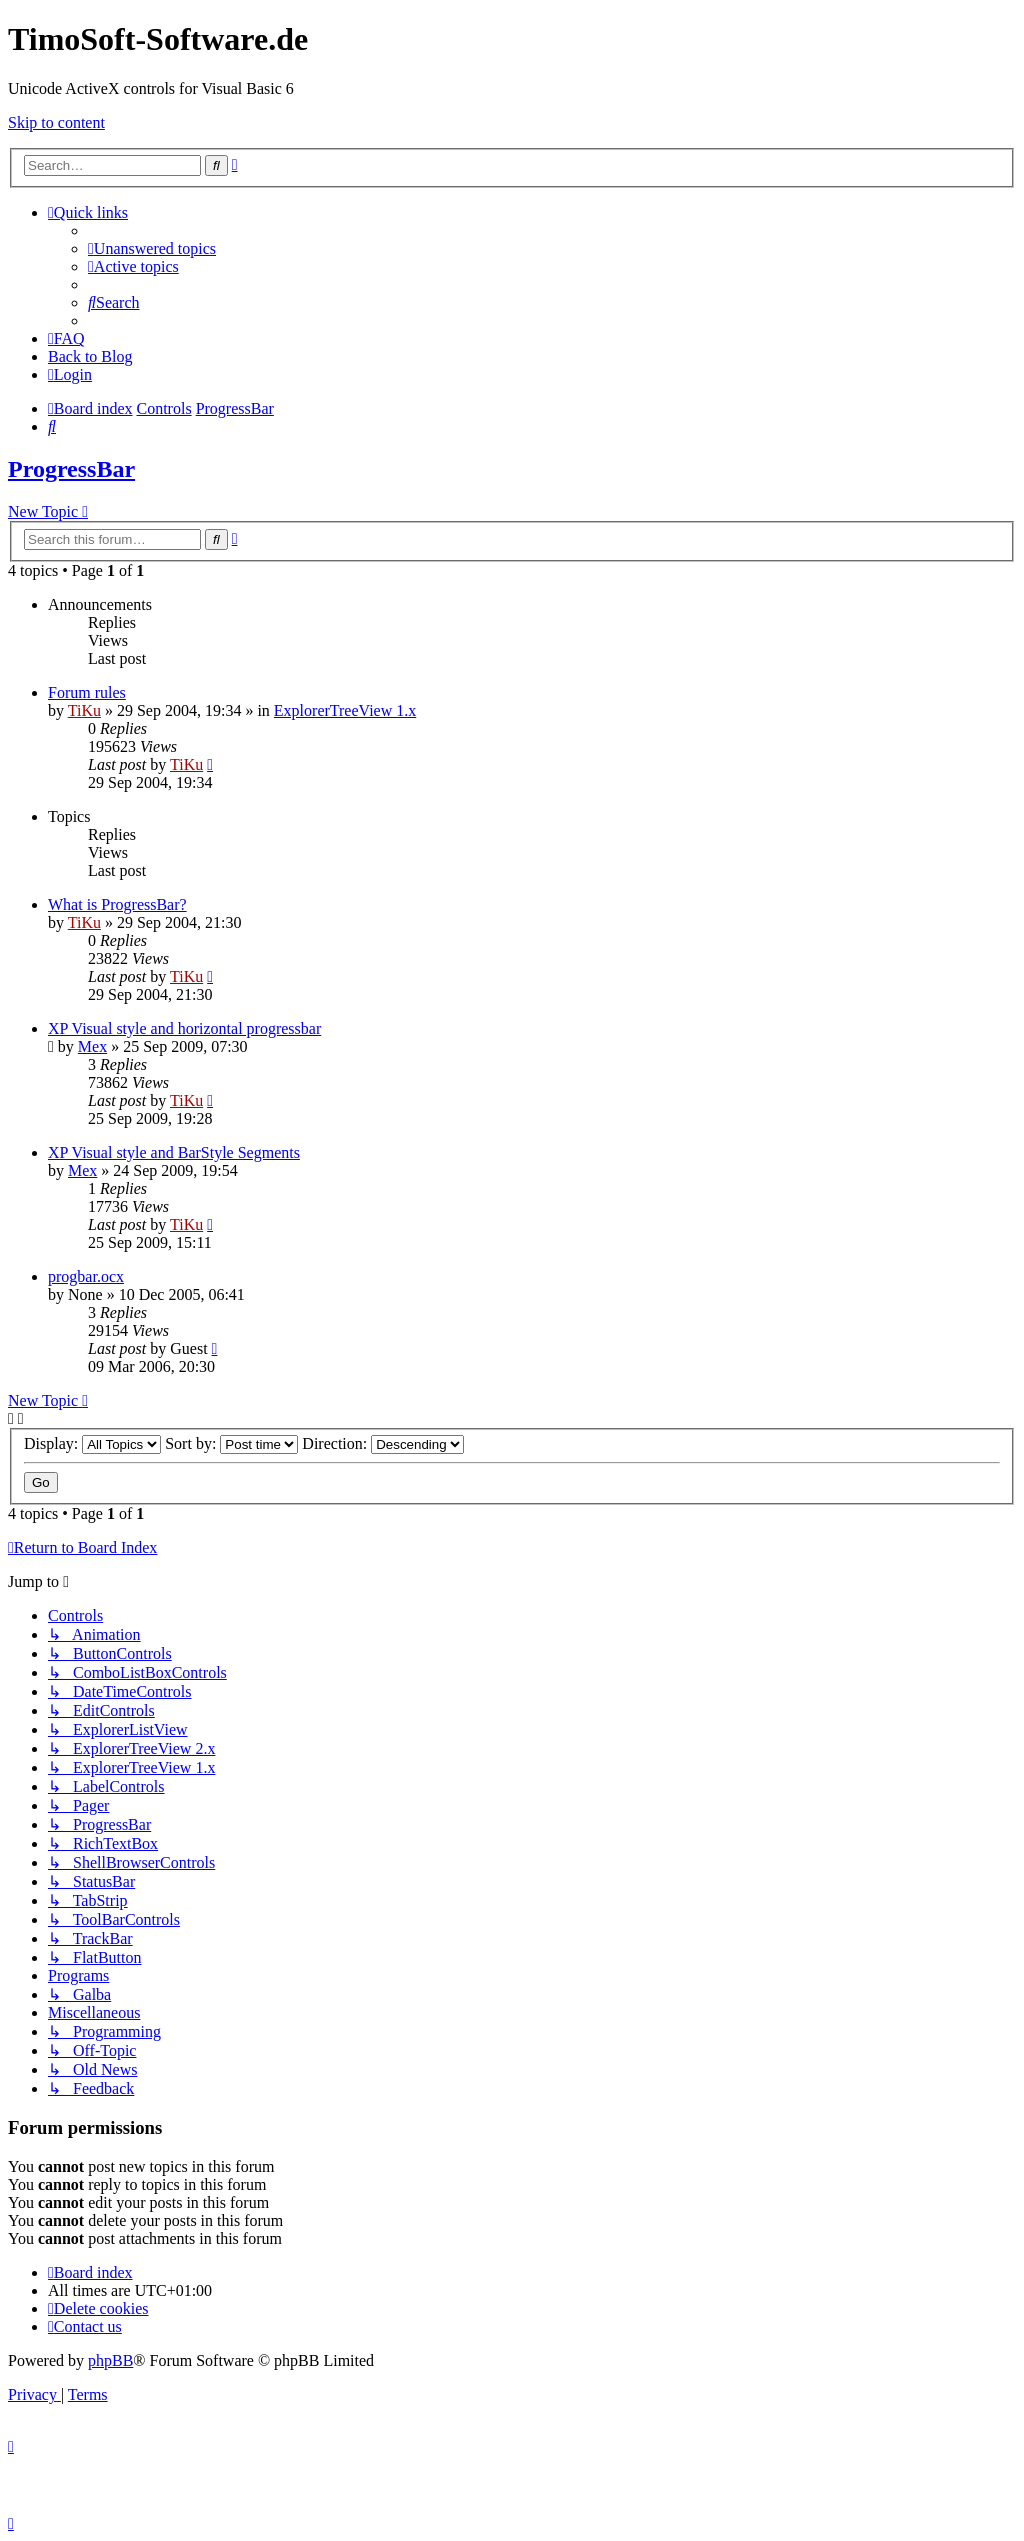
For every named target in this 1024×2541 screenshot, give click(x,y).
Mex (92, 1046)
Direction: (383, 1443)
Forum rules (87, 692)
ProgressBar (71, 469)
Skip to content (56, 122)
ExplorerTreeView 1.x (345, 710)
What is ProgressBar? (117, 904)
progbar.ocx (86, 1276)
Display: (92, 1443)
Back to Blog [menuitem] (90, 356)
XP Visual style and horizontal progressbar (184, 1028)
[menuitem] (152, 248)
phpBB (110, 2360)
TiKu (84, 710)
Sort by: (231, 1443)
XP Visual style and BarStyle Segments (174, 1152)
